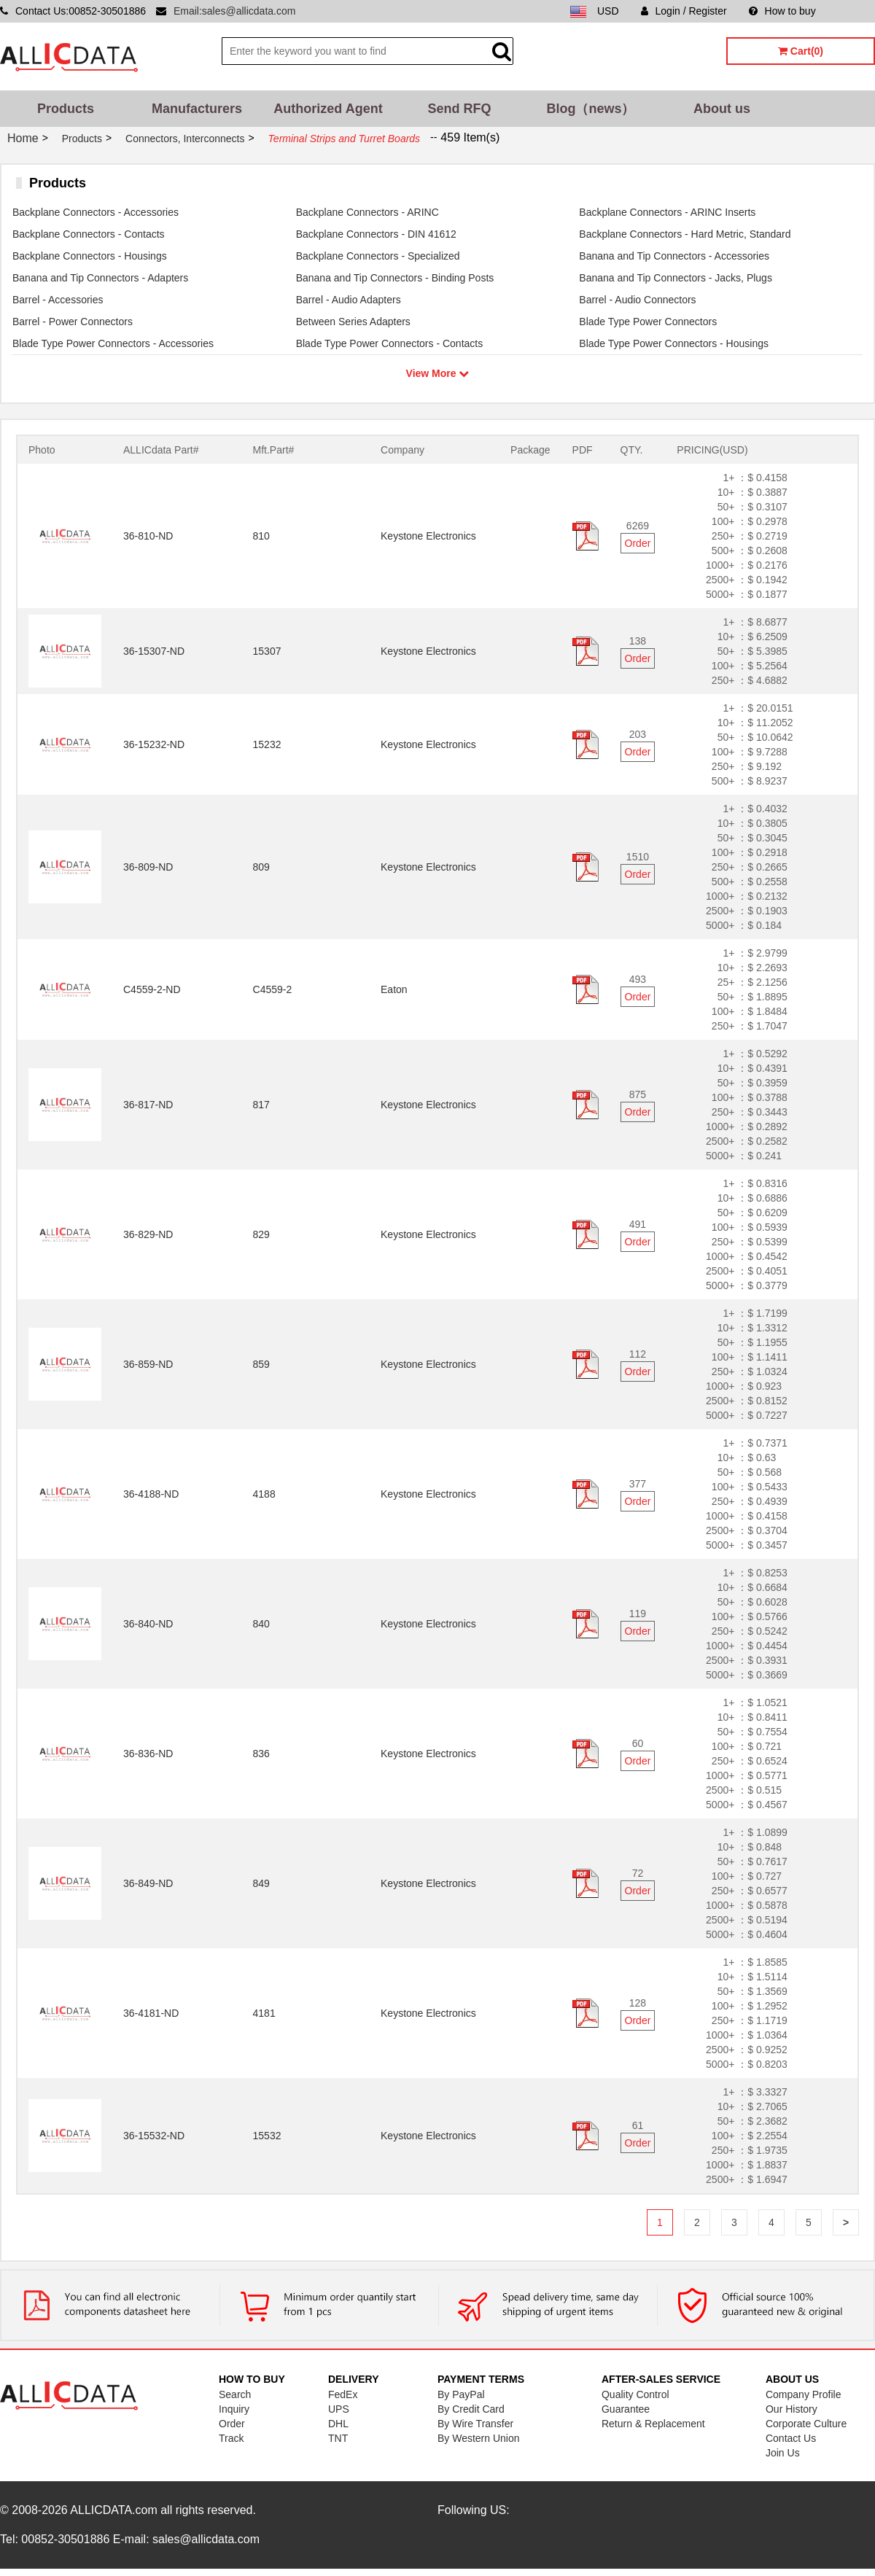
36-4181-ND (151, 2013)
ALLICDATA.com (113, 2510)
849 (261, 1883)
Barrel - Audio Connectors (637, 300)
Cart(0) (800, 51)
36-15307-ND (153, 651)
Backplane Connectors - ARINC (367, 212)
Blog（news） (590, 108)
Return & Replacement (653, 2423)
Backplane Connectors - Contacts (88, 234)
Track (231, 2438)
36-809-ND (148, 867)
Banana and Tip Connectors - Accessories (674, 256)
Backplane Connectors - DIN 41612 (376, 234)
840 (261, 1624)
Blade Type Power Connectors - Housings (674, 343)
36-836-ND (148, 1753)
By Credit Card (471, 2409)
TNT (338, 2438)
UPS (338, 2409)
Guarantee (626, 2409)
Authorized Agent (327, 108)
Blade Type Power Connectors (648, 321)
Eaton (394, 989)
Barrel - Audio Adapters (348, 300)
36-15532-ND (153, 2135)
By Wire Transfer (475, 2423)
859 (261, 1364)
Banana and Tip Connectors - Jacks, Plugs (675, 278)
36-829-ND (148, 1234)
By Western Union (479, 2438)
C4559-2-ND (152, 989)
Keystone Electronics (428, 536)
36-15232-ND (153, 744)
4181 (264, 2013)
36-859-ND (148, 1364)
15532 (267, 2135)
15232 (267, 744)
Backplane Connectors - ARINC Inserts (667, 212)
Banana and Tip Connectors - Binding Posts (395, 278)
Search (235, 2394)
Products (65, 108)
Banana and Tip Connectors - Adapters (100, 278)
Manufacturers (197, 108)
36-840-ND (148, 1624)
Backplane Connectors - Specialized (378, 256)
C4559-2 (272, 989)
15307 (267, 651)
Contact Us (791, 2438)
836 (261, 1753)
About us (721, 108)
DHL (338, 2423)
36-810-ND (148, 536)
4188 (264, 1494)
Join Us (783, 2453)
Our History (791, 2409)
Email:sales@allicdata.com (235, 11)
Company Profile (803, 2394)
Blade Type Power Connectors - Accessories (113, 343)
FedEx (342, 2394)
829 (261, 1234)
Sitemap (856, 11)
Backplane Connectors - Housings (89, 256)
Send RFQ (459, 108)
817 (261, 1104)
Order (638, 543)
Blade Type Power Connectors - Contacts (389, 343)
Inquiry (234, 2409)
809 (261, 867)
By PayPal (461, 2394)
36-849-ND (148, 1883)
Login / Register (684, 11)
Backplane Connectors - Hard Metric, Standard (684, 234)
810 (261, 536)
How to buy (782, 11)
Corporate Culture (806, 2423)
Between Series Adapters (353, 321)
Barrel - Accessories (57, 300)
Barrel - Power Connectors (72, 321)
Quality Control (635, 2394)
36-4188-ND (151, 1494)
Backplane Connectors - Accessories (95, 212)
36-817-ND (148, 1104)
